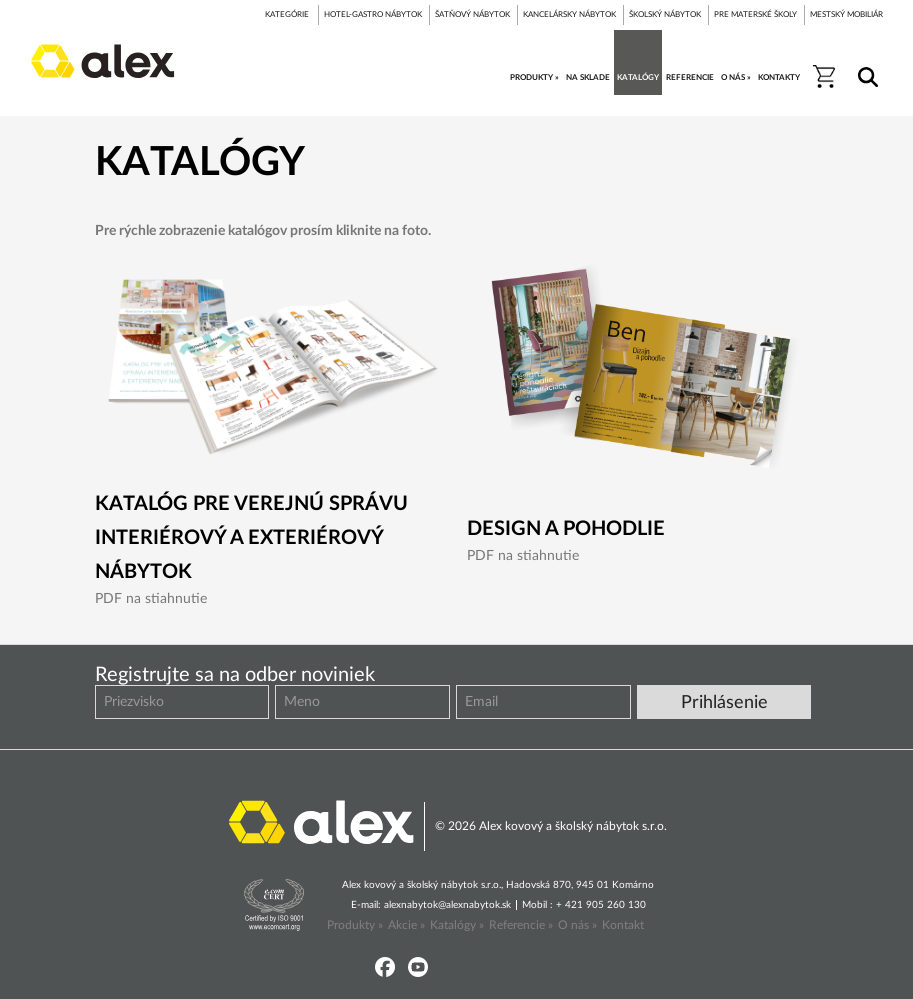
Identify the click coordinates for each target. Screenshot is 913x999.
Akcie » (406, 925)
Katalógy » (457, 925)
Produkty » (355, 925)
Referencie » (521, 925)
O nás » (577, 925)
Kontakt (623, 925)
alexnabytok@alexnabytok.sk (447, 905)
